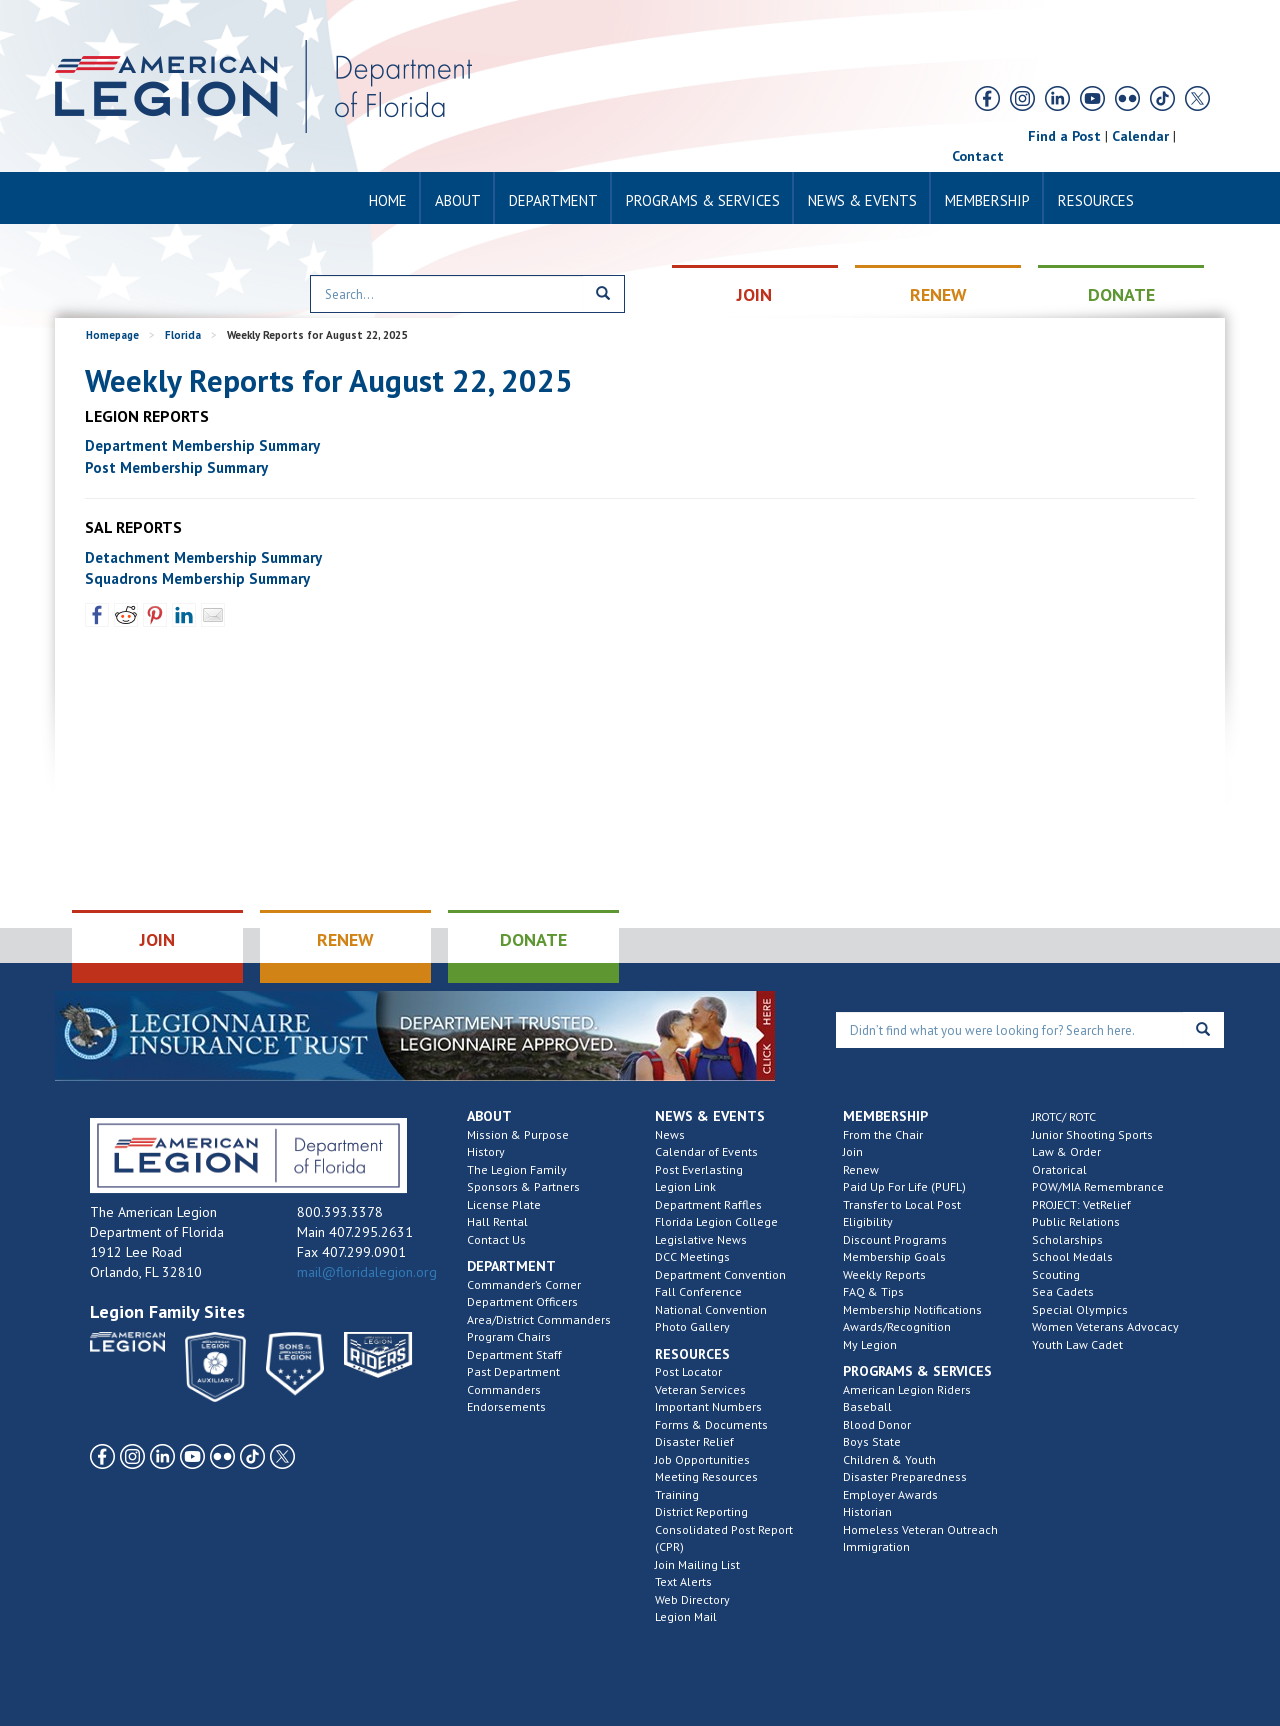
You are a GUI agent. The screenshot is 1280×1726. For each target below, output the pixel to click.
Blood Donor (877, 1424)
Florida (183, 335)
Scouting (1056, 1274)
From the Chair (883, 1134)
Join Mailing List (697, 1564)
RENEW (938, 294)
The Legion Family (517, 1169)
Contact (978, 156)
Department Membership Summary (202, 445)
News (670, 1134)
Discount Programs (895, 1239)
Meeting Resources (706, 1476)
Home (388, 200)
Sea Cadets (1063, 1291)
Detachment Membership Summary (203, 557)
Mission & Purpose (518, 1134)
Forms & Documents (711, 1424)
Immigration (876, 1546)
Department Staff (514, 1354)
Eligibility (868, 1221)
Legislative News (701, 1239)
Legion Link (685, 1186)
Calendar (1140, 136)
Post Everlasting (699, 1169)
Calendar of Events (706, 1151)
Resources (1096, 200)
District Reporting (701, 1511)
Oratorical (1059, 1169)
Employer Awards (890, 1494)
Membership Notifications (912, 1309)
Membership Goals (894, 1256)
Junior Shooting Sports (1092, 1134)
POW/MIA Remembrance (1098, 1186)
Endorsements (506, 1406)
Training (677, 1494)
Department (553, 200)
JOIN (754, 294)
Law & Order (1066, 1151)
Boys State (872, 1441)
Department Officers (522, 1301)
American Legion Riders (907, 1389)
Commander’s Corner (524, 1284)
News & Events (862, 200)
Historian (867, 1511)
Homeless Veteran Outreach (920, 1529)
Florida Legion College (716, 1221)
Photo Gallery (692, 1326)
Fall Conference (698, 1291)
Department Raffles (708, 1204)
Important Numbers (708, 1406)
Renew (861, 1169)
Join (853, 1151)
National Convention (711, 1309)
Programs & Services (703, 200)
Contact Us (496, 1239)
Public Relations (1076, 1221)
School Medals (1072, 1256)
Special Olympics (1080, 1309)
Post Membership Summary (176, 467)
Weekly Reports (884, 1274)
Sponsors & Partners (523, 1186)
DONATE (1121, 294)
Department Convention (720, 1274)
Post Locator (688, 1371)
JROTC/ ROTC (1064, 1116)
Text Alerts (683, 1581)
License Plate (504, 1204)
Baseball (867, 1406)
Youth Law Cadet (1077, 1344)
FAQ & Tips (873, 1291)
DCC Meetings (692, 1256)
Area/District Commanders (539, 1319)
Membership (987, 200)
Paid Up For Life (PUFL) (904, 1186)
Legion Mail (686, 1616)
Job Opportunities (702, 1459)
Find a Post (1064, 136)
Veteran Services (700, 1389)
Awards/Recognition (897, 1326)
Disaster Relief (694, 1441)
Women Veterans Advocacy (1105, 1326)
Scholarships (1067, 1239)
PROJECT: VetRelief (1081, 1204)
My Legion (870, 1344)
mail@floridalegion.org (367, 1272)
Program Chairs (509, 1336)
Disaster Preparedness (905, 1476)
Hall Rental (497, 1221)
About (458, 200)
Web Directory (692, 1599)
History (486, 1151)
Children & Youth (889, 1459)
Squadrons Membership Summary (197, 578)
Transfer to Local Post (902, 1204)
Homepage (112, 335)
